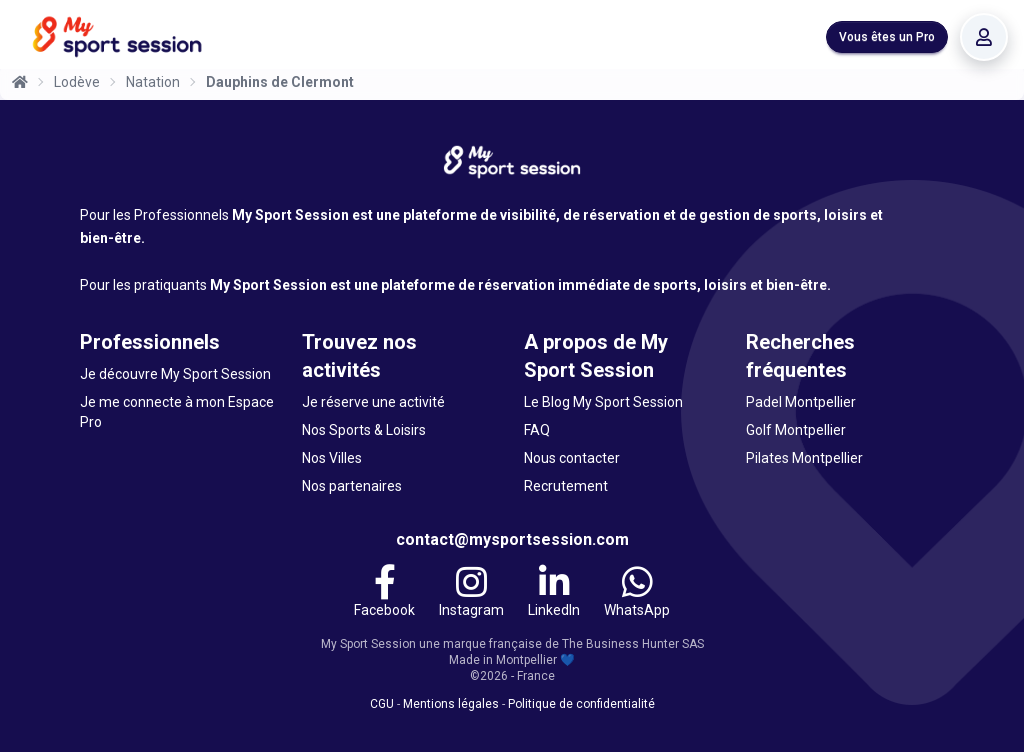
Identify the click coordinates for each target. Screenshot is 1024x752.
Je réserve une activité (373, 402)
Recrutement (566, 486)
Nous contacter (572, 458)
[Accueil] (20, 82)
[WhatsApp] (637, 594)
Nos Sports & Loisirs (364, 430)
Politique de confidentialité (581, 704)
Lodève (77, 82)
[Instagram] (471, 594)
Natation (153, 82)
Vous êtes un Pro (887, 37)
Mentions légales (451, 704)
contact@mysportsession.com (512, 539)
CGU (382, 704)
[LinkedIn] (554, 594)
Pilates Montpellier (804, 458)
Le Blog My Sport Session (603, 402)
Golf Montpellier (796, 430)
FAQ (537, 430)
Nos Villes (332, 458)
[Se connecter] (984, 37)
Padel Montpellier (801, 402)
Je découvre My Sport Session (175, 374)
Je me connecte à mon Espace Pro (177, 412)
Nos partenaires (352, 486)
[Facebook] (384, 594)
